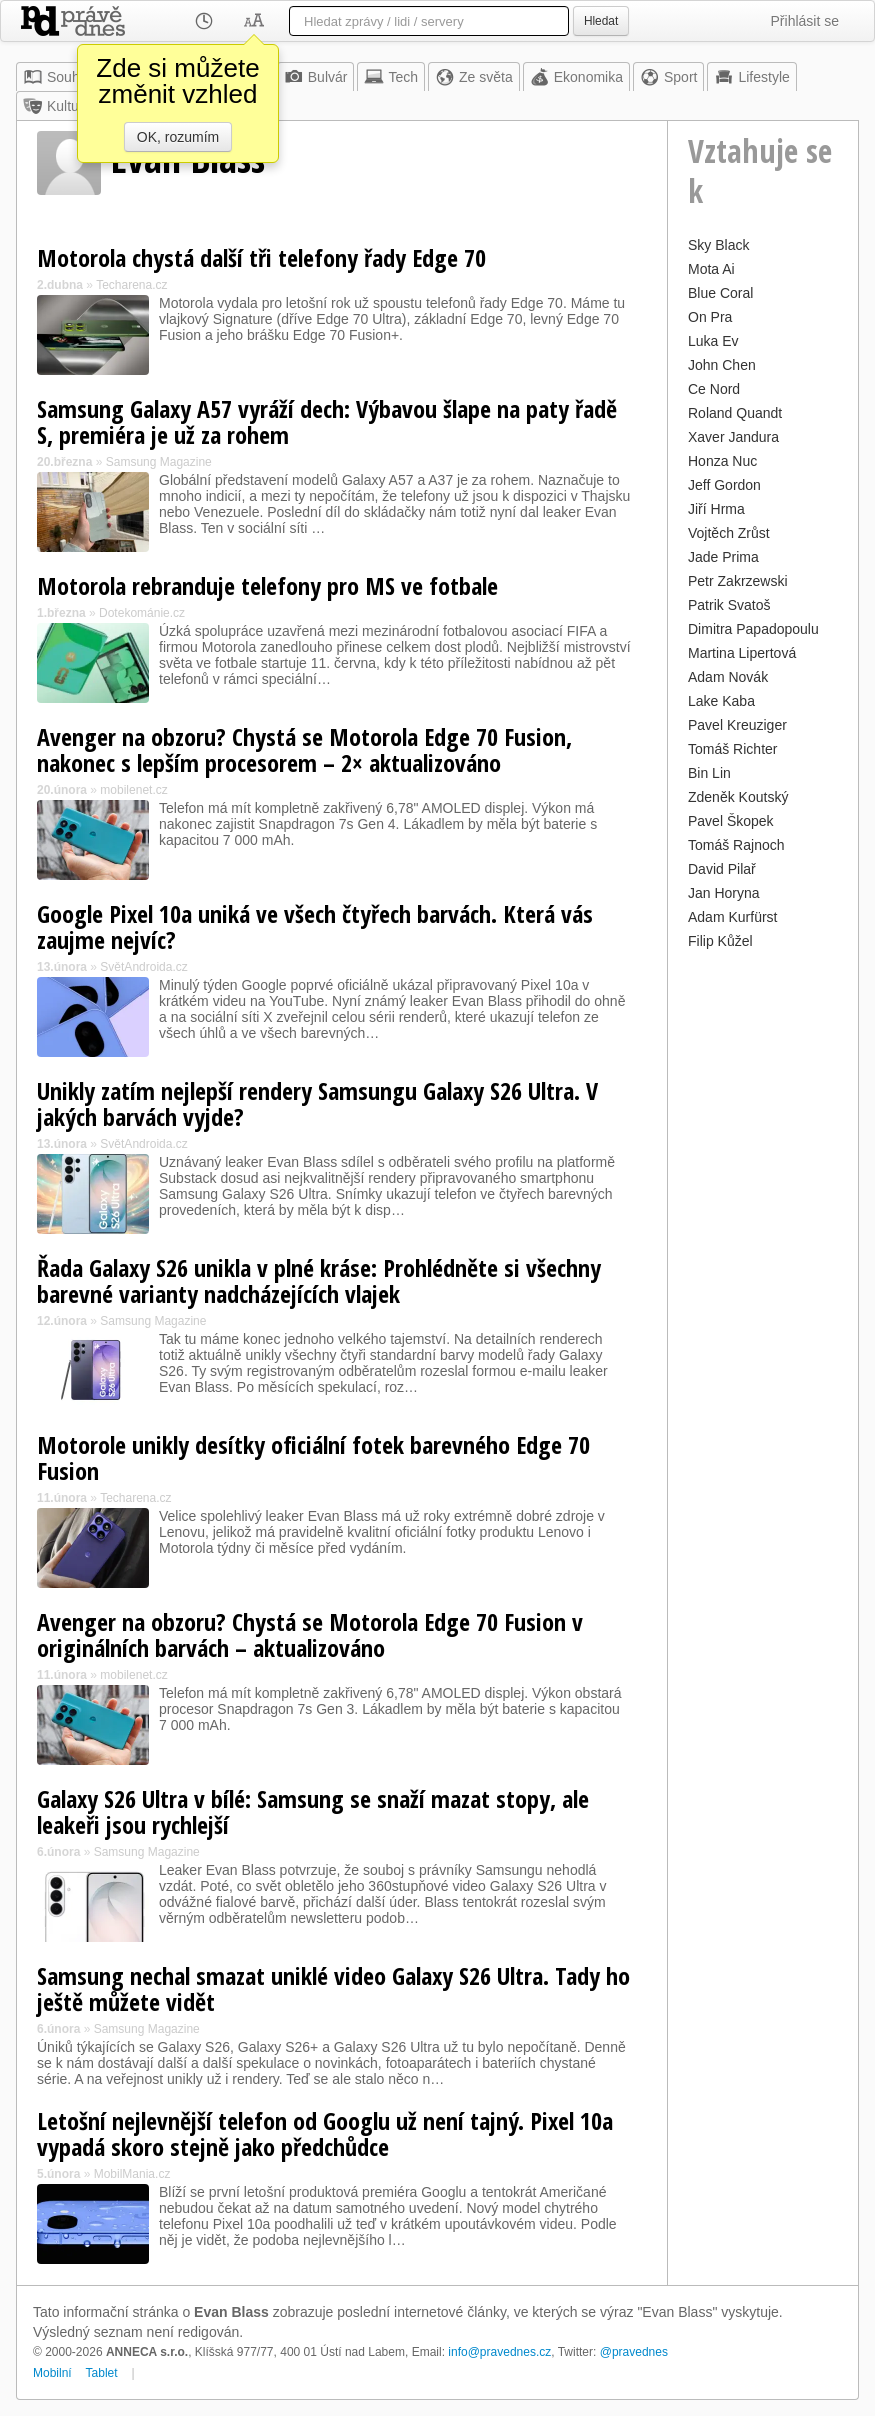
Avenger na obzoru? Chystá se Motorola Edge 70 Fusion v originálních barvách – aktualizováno (310, 1634)
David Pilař (722, 869)
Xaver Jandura (733, 437)
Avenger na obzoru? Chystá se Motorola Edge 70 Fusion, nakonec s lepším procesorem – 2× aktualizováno (304, 749)
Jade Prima (723, 557)
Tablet (102, 2373)
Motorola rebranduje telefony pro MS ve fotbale (267, 585)
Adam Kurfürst (732, 917)
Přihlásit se (805, 21)
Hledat (601, 21)
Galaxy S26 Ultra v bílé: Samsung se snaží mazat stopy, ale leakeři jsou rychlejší (313, 1811)
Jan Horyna (724, 893)
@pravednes (634, 2352)
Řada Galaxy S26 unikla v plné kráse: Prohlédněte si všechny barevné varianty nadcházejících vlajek (319, 1280)
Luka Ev (713, 341)
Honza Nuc (722, 461)
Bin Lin (709, 773)
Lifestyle (751, 77)
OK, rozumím (178, 137)
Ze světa (474, 77)
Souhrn (57, 77)
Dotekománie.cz (142, 613)
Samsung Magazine (159, 462)
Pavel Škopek (731, 821)
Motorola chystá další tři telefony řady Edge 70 (261, 257)
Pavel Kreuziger (737, 725)
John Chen (722, 365)
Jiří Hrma (716, 509)
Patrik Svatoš (729, 605)
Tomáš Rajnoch (736, 845)
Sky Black (718, 245)
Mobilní (52, 2373)
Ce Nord (714, 389)
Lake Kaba (721, 701)
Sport (668, 77)
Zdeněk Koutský (738, 797)
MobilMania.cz (132, 2174)
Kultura (57, 106)
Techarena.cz (131, 285)
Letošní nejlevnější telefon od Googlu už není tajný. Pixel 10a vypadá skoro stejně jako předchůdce (325, 2133)
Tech (391, 77)
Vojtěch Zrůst (729, 533)
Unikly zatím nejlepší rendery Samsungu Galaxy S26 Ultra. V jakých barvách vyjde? (317, 1103)
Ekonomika (576, 77)
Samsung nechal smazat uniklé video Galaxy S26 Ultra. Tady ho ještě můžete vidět (333, 1988)
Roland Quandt (735, 413)
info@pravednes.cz (499, 2352)
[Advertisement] (763, 1255)
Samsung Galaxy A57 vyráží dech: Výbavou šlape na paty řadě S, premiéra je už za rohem (327, 421)
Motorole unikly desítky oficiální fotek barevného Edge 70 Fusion (313, 1457)
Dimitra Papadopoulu (753, 629)
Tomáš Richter (732, 749)
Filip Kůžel (720, 941)
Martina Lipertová (742, 653)
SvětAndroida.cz (143, 967)
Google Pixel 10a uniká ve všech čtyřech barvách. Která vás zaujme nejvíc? (315, 926)
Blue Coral (720, 293)
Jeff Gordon (724, 485)
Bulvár (316, 77)
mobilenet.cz (133, 790)
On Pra (710, 317)
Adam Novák (728, 677)
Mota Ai (711, 269)
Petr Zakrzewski (738, 581)
